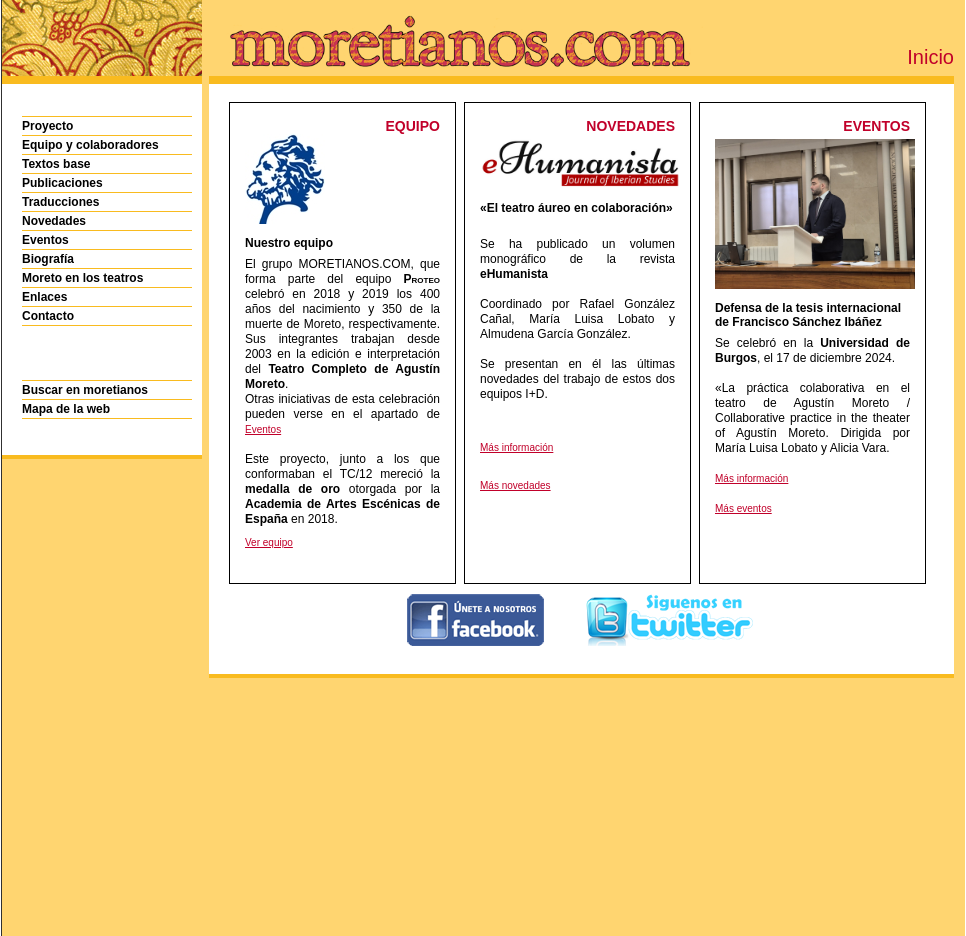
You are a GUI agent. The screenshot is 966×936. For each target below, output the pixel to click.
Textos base (56, 164)
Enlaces (44, 297)
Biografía (48, 259)
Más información (516, 447)
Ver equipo (269, 542)
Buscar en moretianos (85, 390)
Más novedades (515, 485)
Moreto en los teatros (82, 278)
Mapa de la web (66, 409)
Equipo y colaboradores (90, 145)
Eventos (45, 240)
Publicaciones (62, 183)
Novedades (54, 221)
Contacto (48, 316)
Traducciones (60, 202)
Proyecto (47, 126)
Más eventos (743, 508)
